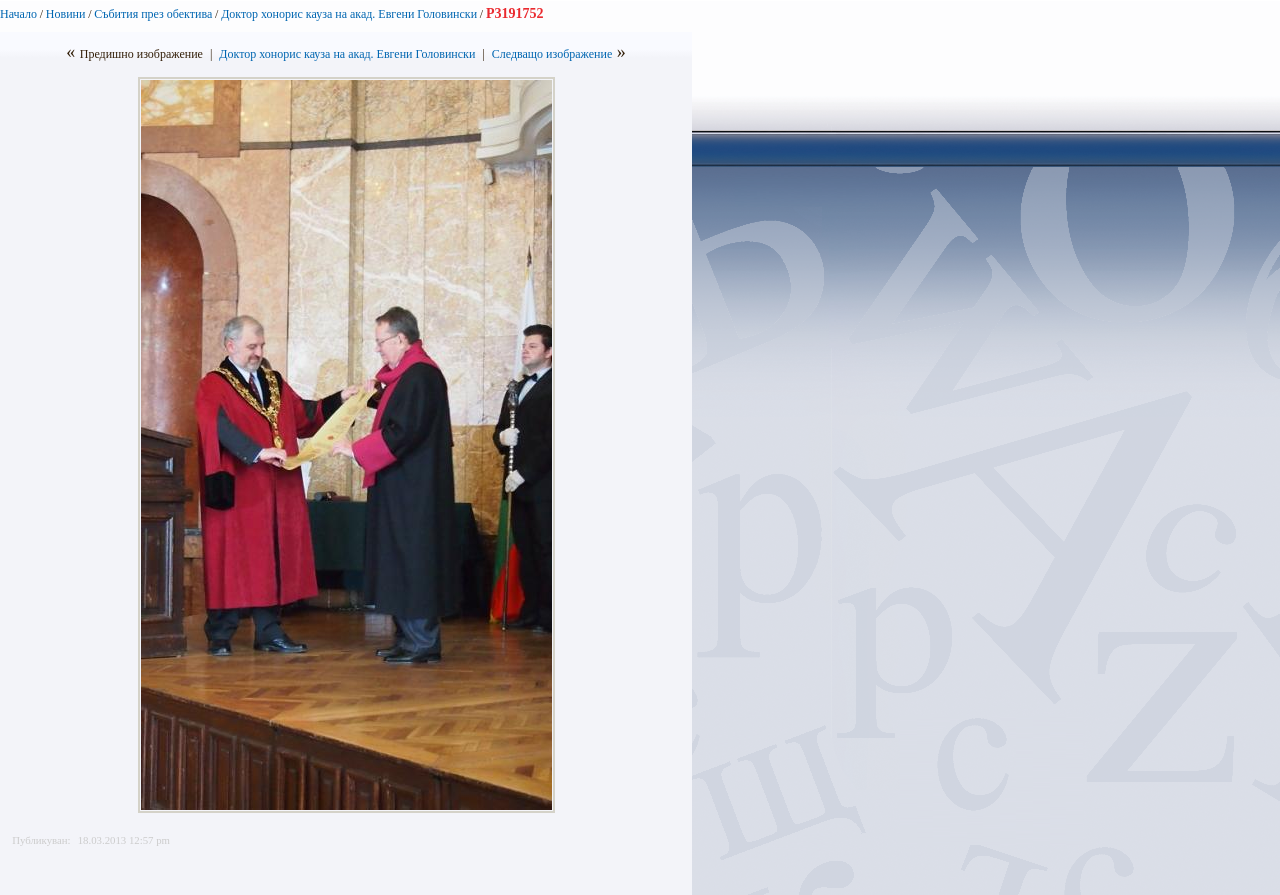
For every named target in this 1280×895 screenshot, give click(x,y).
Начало (18, 14)
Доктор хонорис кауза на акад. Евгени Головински (349, 14)
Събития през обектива (153, 14)
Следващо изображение (552, 54)
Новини (66, 14)
